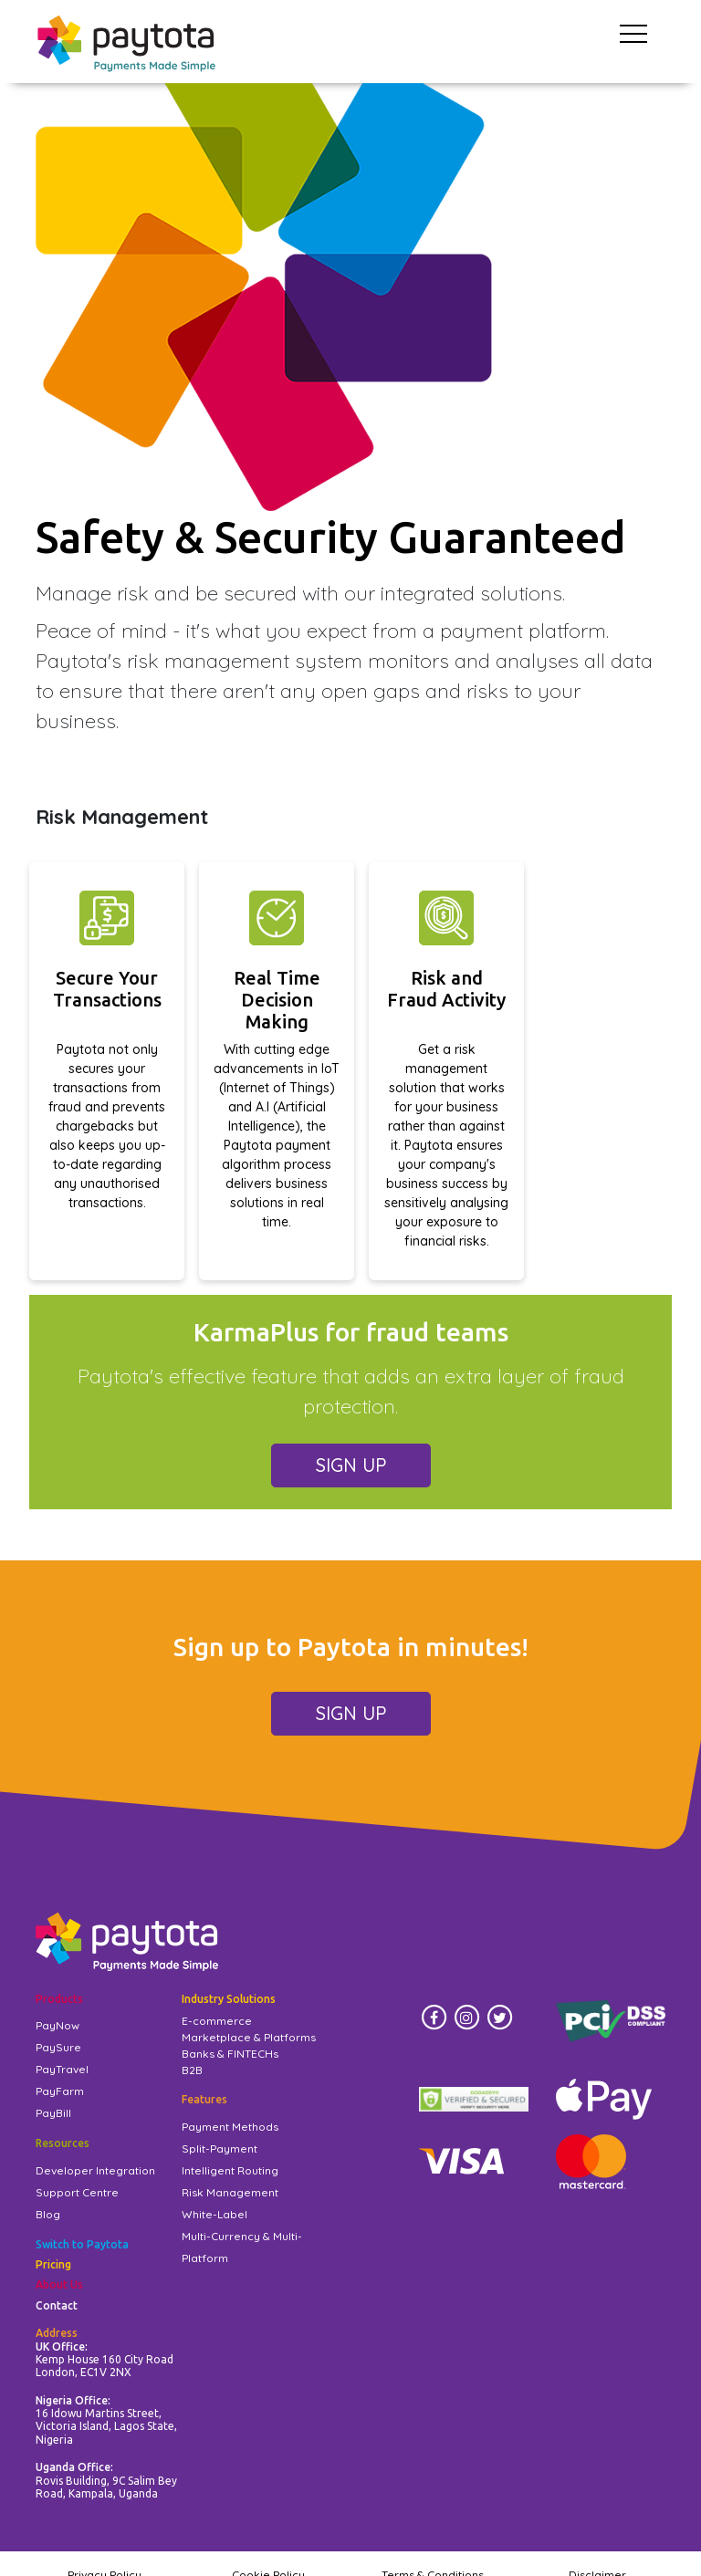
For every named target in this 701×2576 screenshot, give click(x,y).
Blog (48, 2214)
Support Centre (77, 2192)
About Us (59, 2284)
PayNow (57, 2025)
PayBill (53, 2113)
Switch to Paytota (82, 2244)
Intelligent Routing (230, 2170)
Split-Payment (219, 2148)
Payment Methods (230, 2126)
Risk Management (230, 2192)
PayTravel (62, 2069)
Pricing (53, 2264)
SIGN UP (351, 1465)
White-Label (214, 2214)
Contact (57, 2305)
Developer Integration (95, 2170)
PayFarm (60, 2091)
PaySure (58, 2047)
